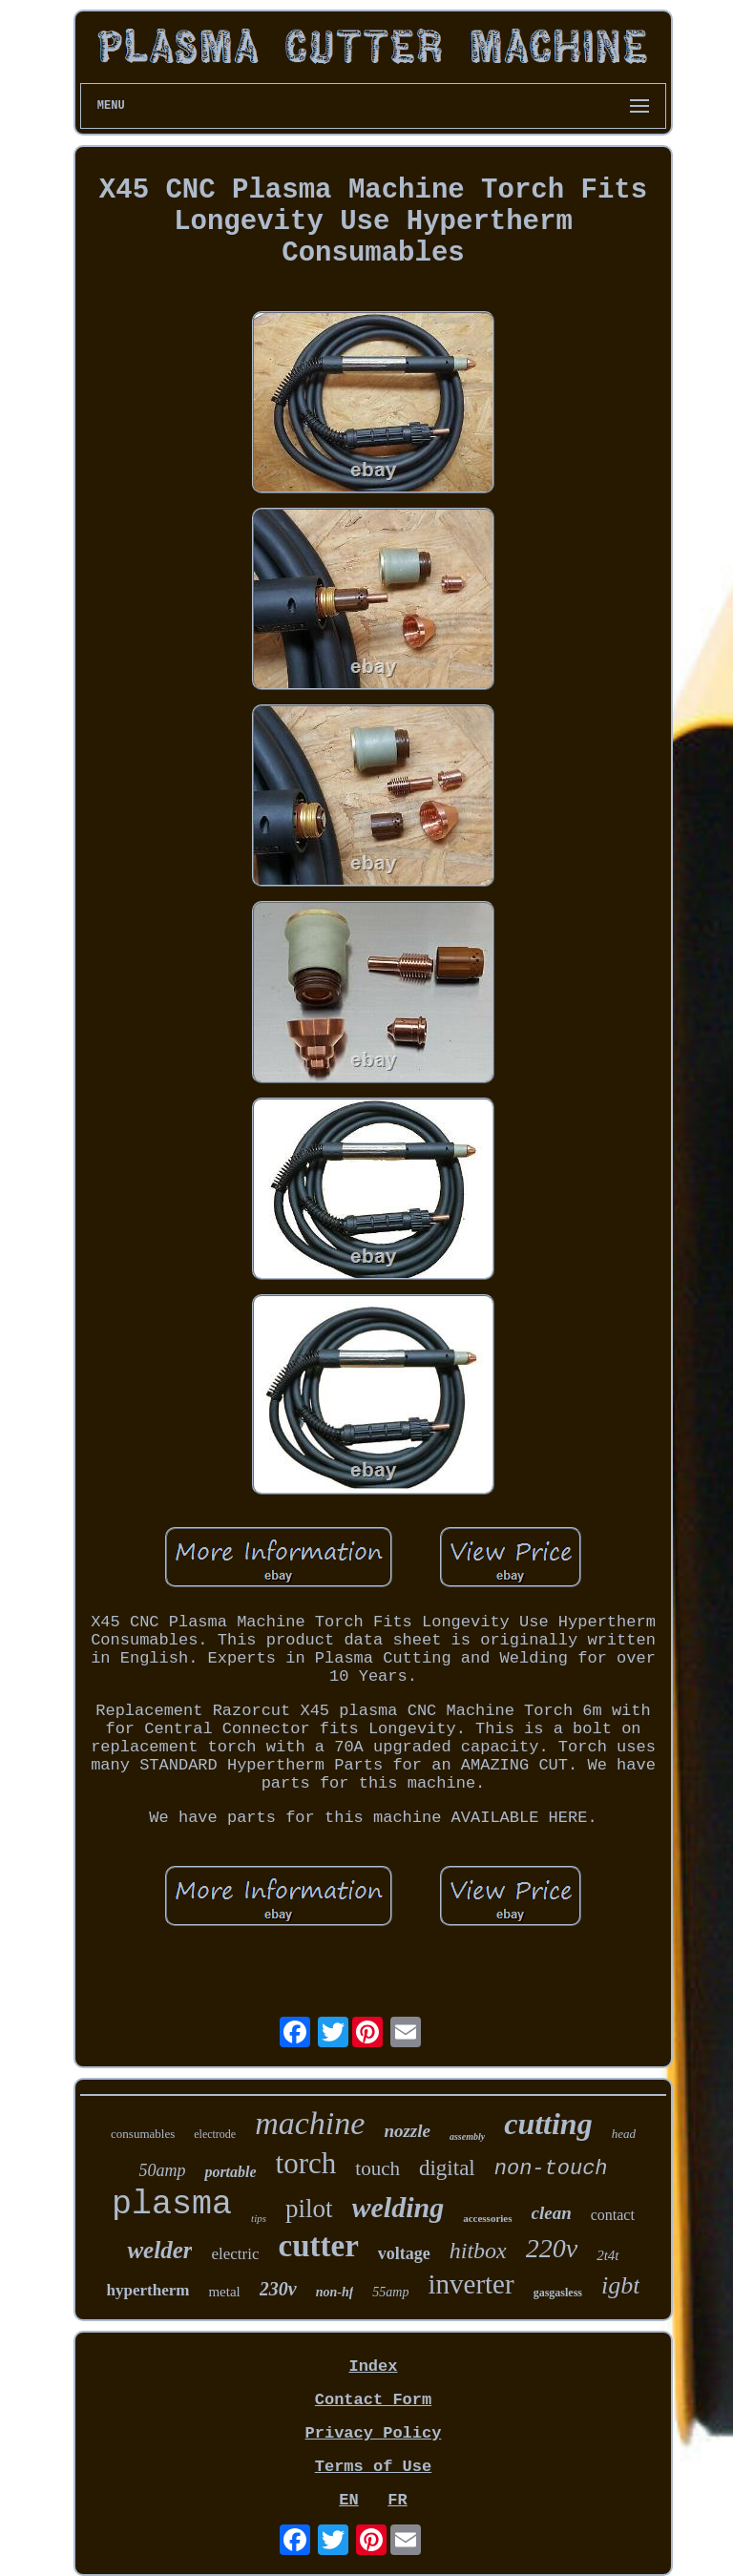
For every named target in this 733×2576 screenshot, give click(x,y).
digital (447, 2168)
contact (613, 2215)
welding (398, 2207)
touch (377, 2168)
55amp (390, 2292)
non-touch (551, 2169)
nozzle (407, 2131)
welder (159, 2250)
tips (258, 2218)
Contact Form (373, 2400)
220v (551, 2248)
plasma (172, 2205)
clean (552, 2213)
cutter (319, 2246)
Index (372, 2366)
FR (397, 2500)
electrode (215, 2134)
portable (230, 2172)
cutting (548, 2123)
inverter (470, 2284)
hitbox (478, 2250)
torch (306, 2163)
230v (278, 2288)
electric (235, 2254)
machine (310, 2123)
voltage (404, 2253)
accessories (487, 2218)
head (624, 2133)
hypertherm (148, 2290)
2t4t (607, 2255)
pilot (309, 2208)
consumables (143, 2133)
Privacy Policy (373, 2433)
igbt (620, 2285)
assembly (467, 2136)
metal (224, 2291)
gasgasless (558, 2292)
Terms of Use (373, 2467)
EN (348, 2500)
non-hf (335, 2292)
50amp (161, 2170)
